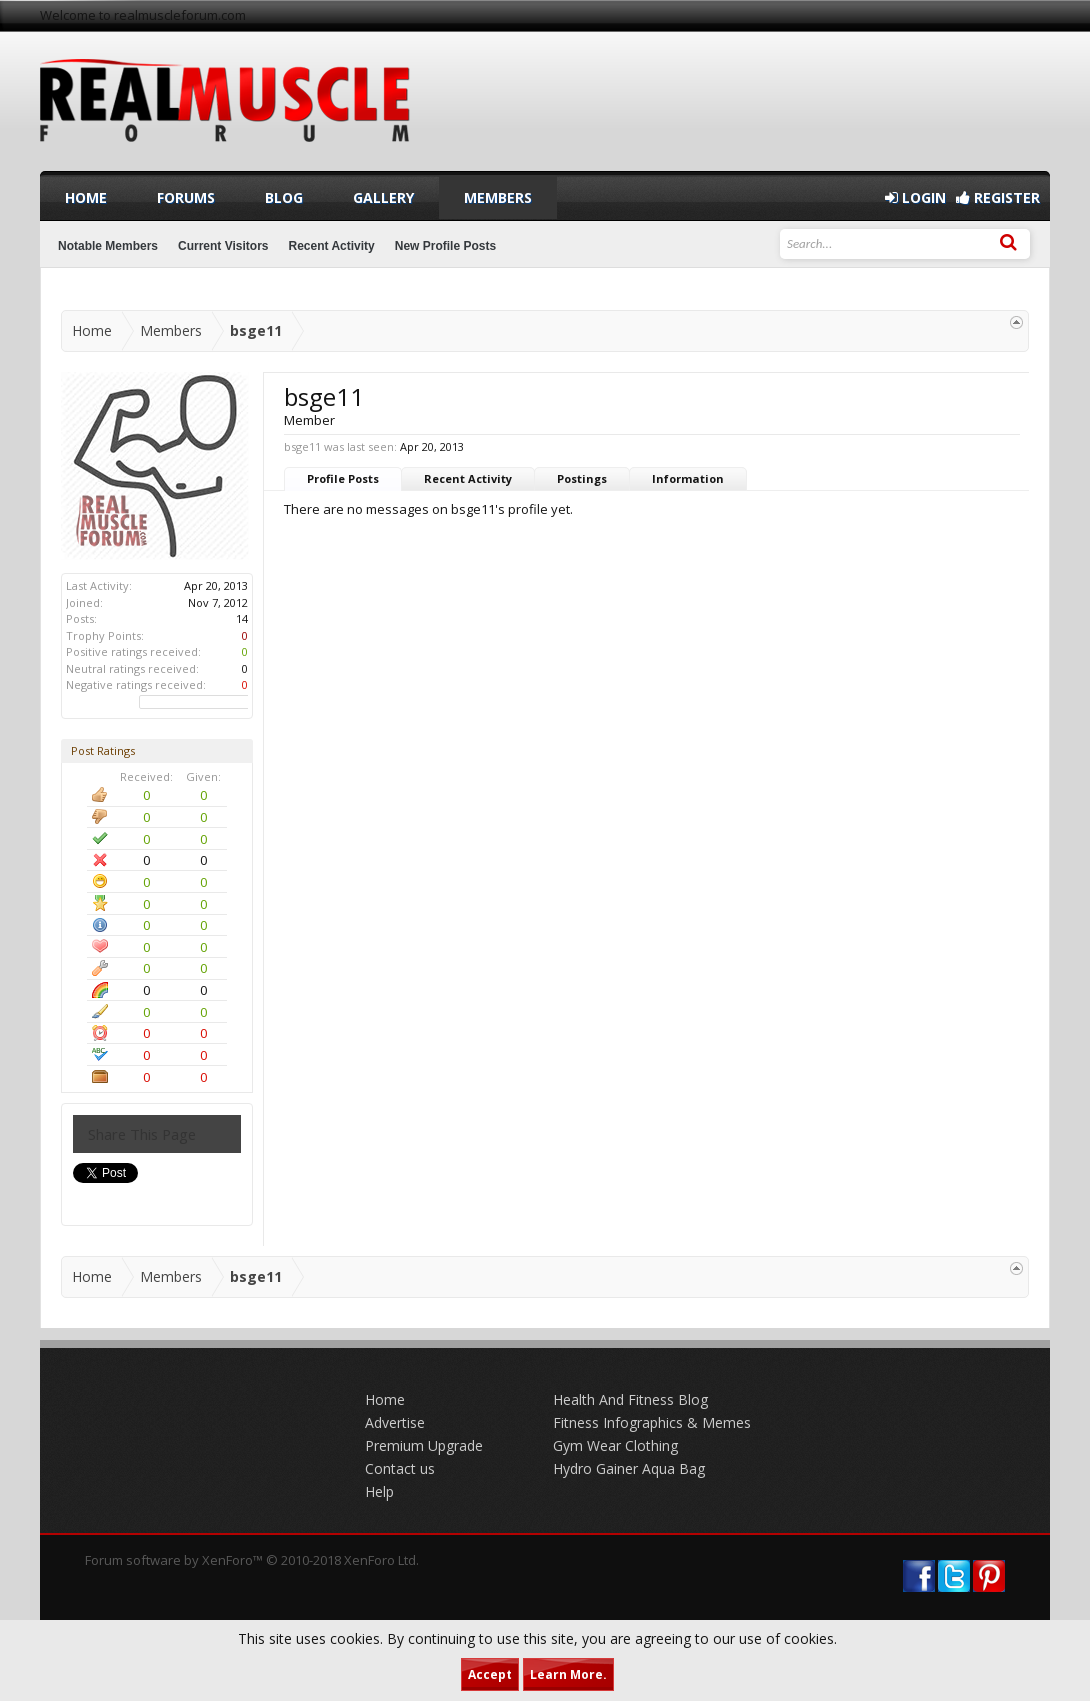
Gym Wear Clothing (615, 1445)
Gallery (383, 197)
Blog (284, 197)
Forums (186, 197)
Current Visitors (223, 246)
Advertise (395, 1422)
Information (688, 478)
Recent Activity (468, 478)
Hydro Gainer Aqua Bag (629, 1468)
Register (998, 197)
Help (379, 1491)
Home (86, 197)
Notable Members (108, 246)
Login (915, 197)
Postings (582, 478)
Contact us (400, 1468)
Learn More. (568, 1674)
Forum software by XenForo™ (252, 1560)
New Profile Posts (445, 246)
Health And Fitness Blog (630, 1399)
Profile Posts (343, 478)
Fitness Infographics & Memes (652, 1422)
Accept (490, 1674)
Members (498, 197)
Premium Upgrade (424, 1445)
